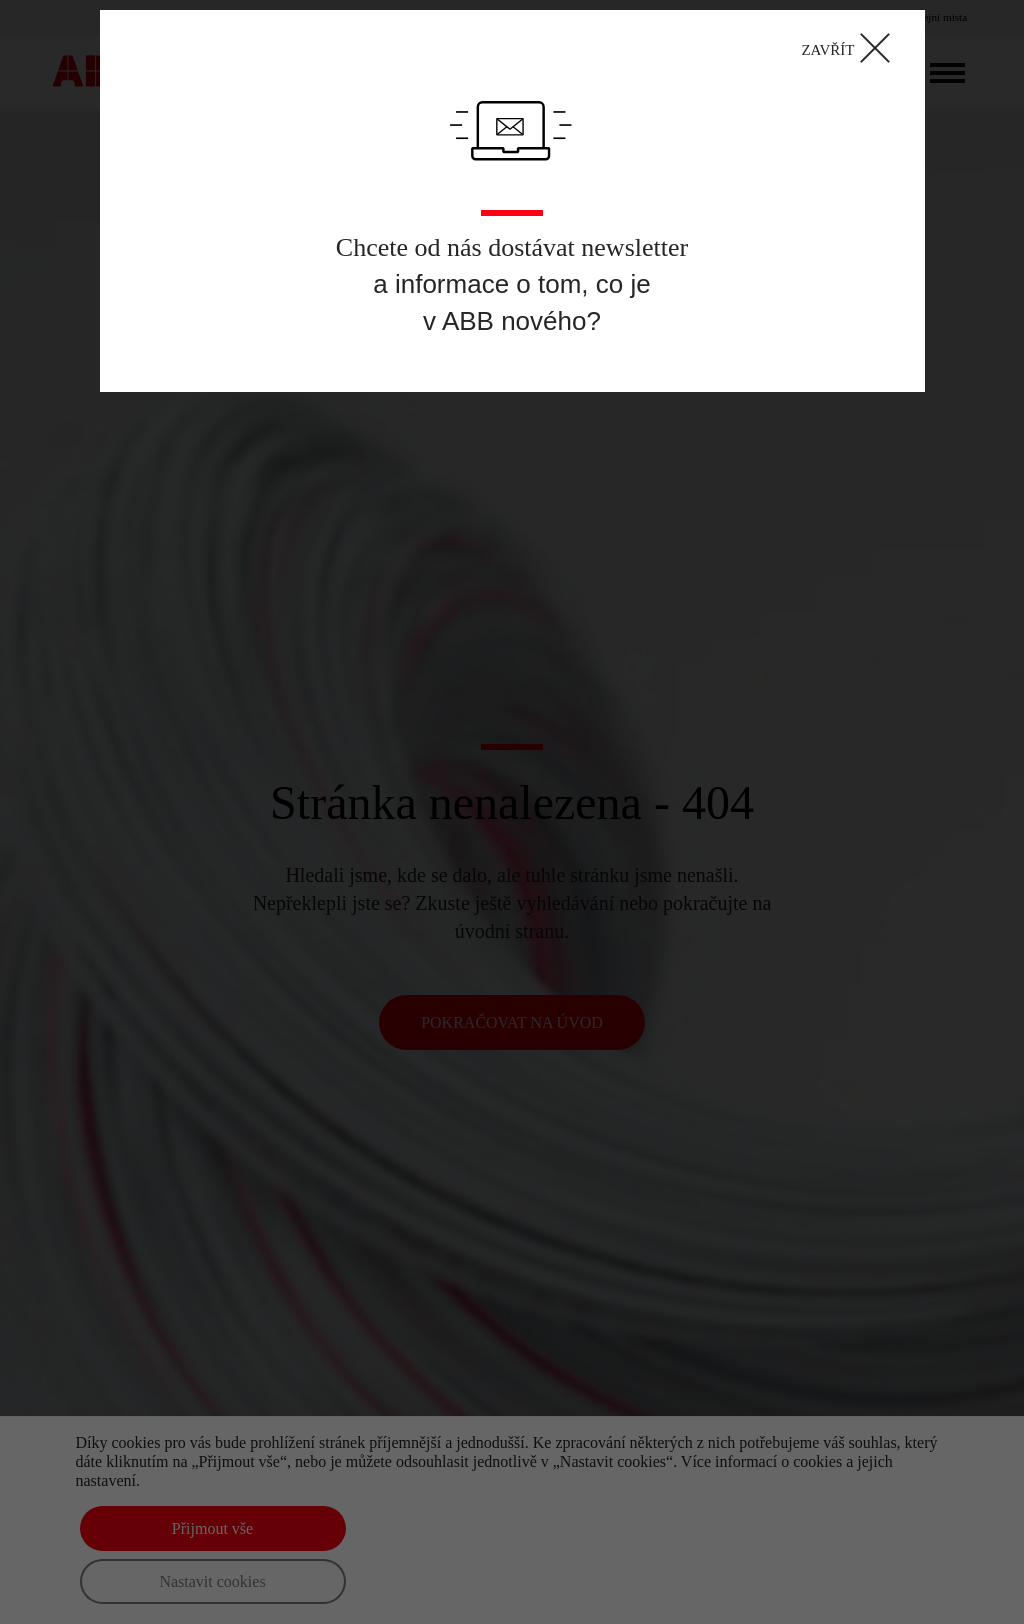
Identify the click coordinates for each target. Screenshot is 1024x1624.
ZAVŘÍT (851, 48)
